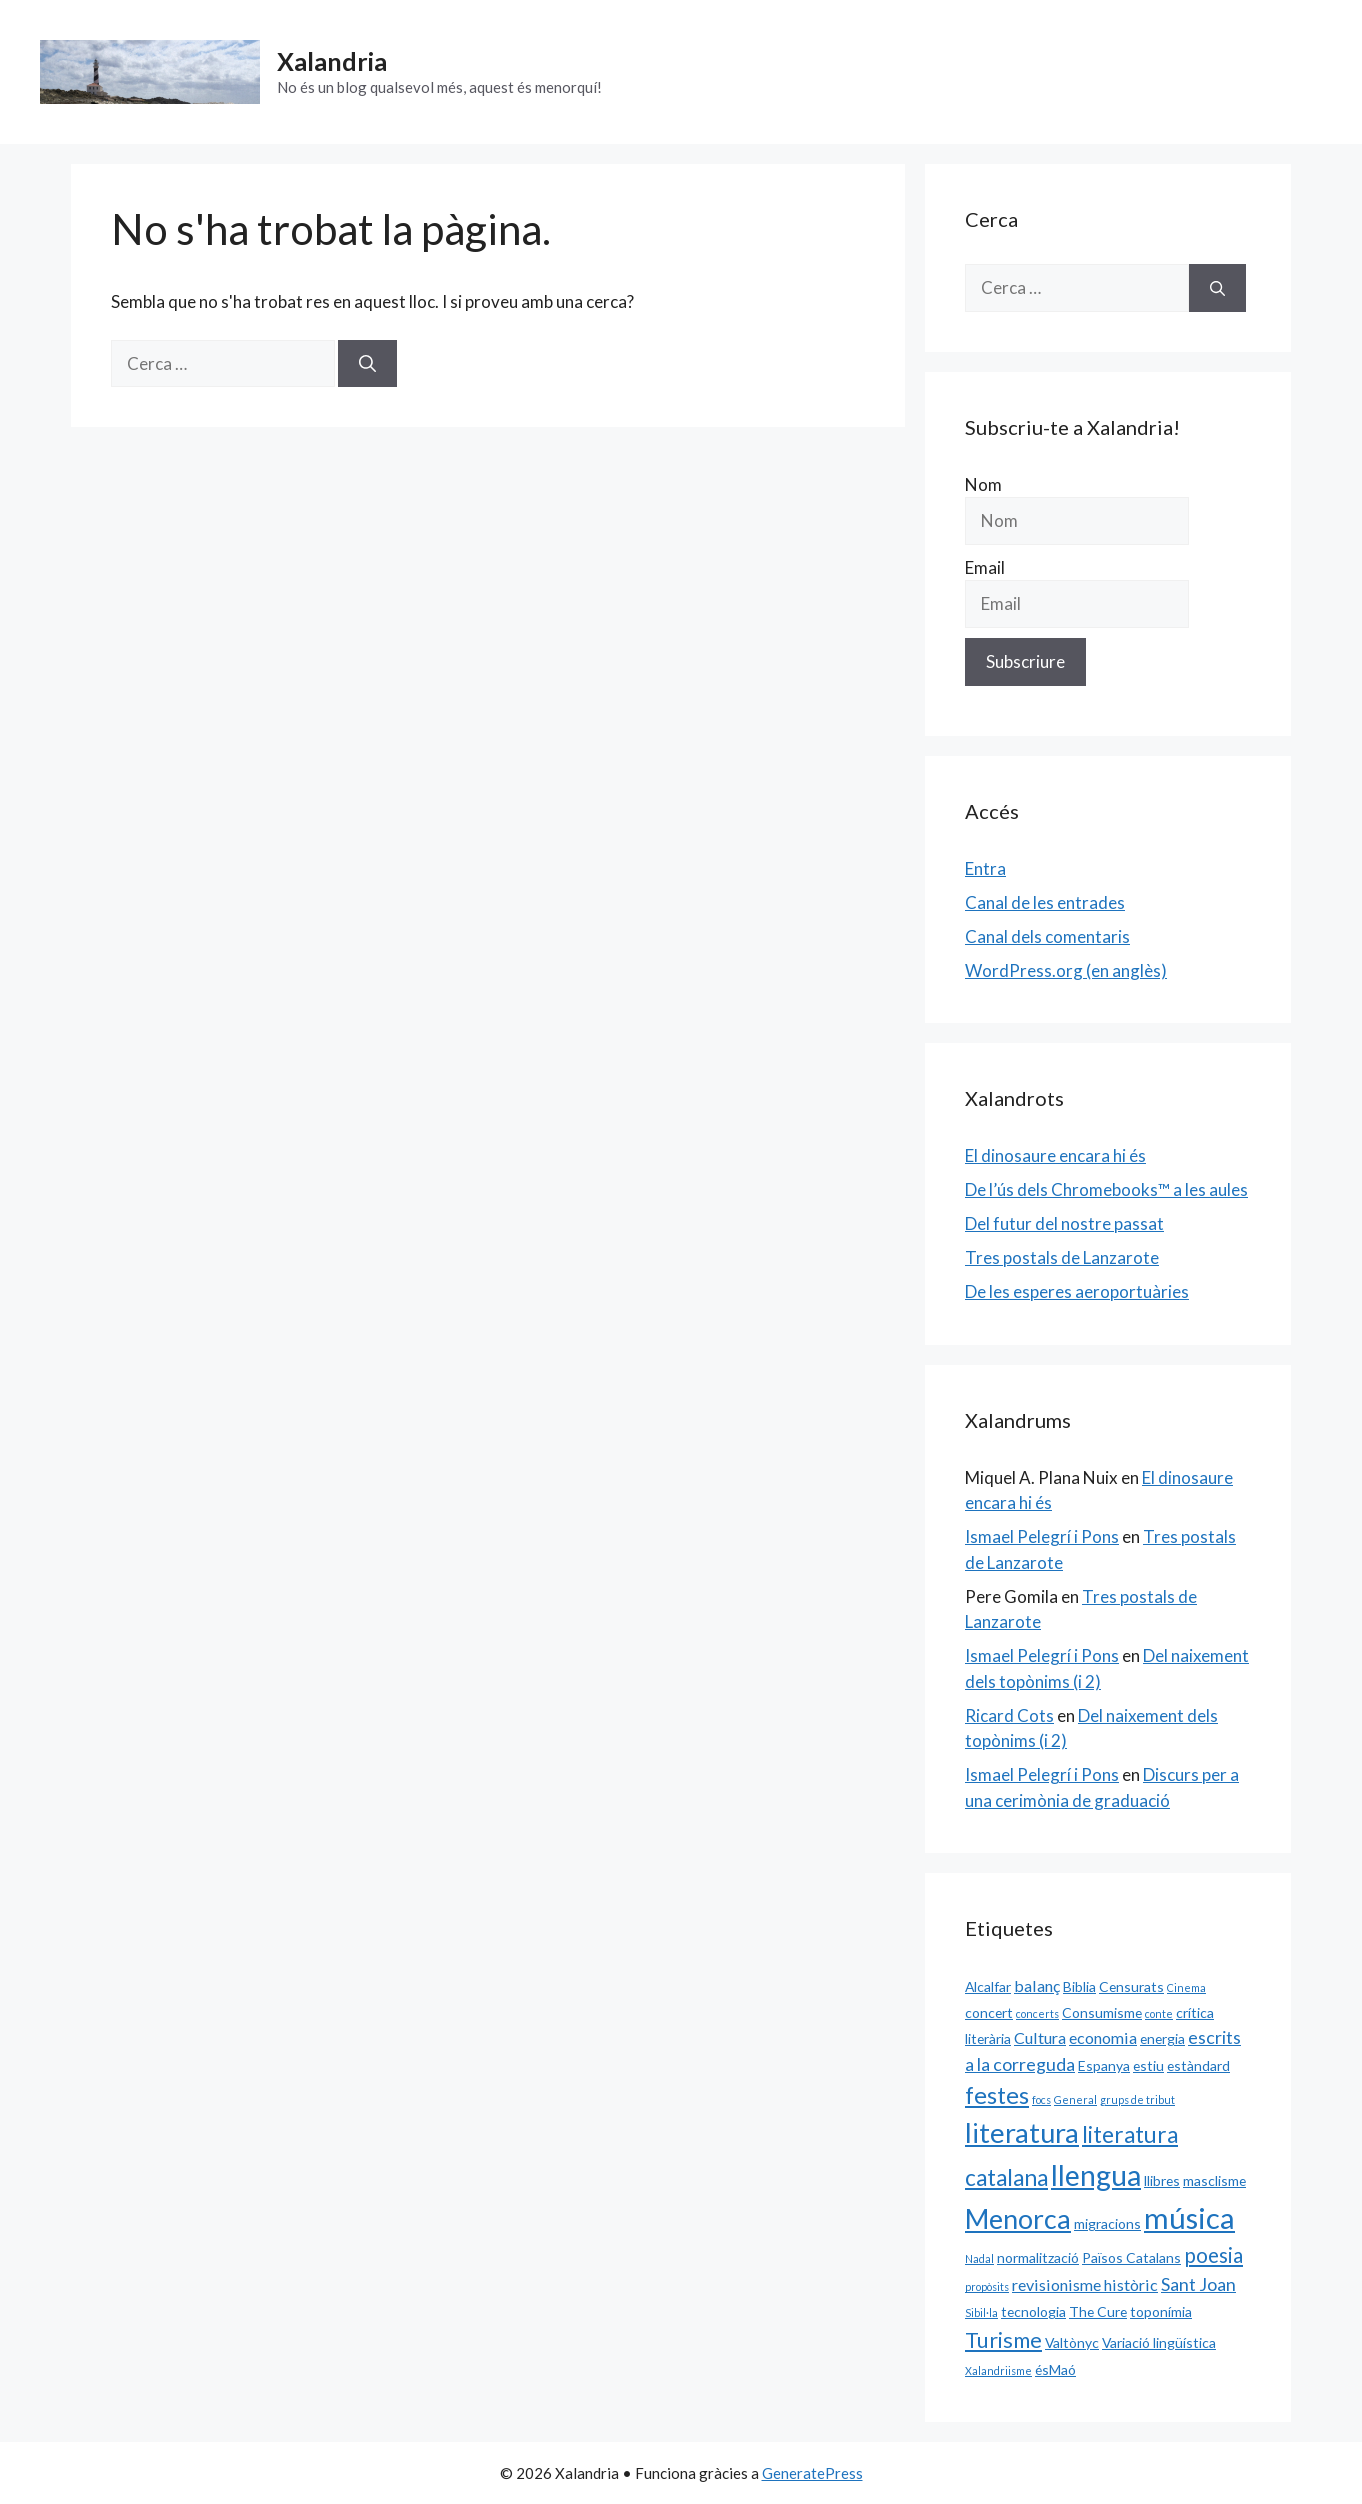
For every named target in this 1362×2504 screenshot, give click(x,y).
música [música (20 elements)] (1189, 2217)
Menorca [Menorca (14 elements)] (1018, 2219)
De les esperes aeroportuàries (1077, 1291)
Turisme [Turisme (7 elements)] (1003, 2340)
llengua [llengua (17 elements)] (1096, 2175)
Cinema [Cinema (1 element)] (1186, 1987)
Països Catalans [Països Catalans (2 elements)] (1131, 2257)
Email (985, 567)
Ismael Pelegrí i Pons (1042, 1536)
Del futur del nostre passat (1064, 1223)
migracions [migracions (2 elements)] (1107, 2223)
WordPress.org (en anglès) (1066, 970)
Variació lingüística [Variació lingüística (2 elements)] (1159, 2342)
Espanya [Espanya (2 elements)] (1104, 2065)
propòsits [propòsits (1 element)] (987, 2286)
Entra (985, 868)
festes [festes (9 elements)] (997, 2095)
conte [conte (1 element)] (1159, 2013)
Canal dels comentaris (1047, 936)
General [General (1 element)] (1075, 2099)
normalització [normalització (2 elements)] (1038, 2257)
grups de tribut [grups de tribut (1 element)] (1137, 2099)
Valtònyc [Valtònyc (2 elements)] (1072, 2342)
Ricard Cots (1009, 1715)
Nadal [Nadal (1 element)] (979, 2258)
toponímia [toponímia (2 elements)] (1161, 2311)
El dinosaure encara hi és (1055, 1155)
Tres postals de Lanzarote (1062, 1257)
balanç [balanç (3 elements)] (1037, 1985)
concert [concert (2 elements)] (989, 2012)
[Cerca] (367, 364)
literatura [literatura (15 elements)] (1022, 2132)
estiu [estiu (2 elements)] (1148, 2065)
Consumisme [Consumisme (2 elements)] (1102, 2012)
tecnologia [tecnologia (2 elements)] (1033, 2311)
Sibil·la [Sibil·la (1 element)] (981, 2312)
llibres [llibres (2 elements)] (1162, 2180)
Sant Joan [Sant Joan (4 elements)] (1198, 2284)
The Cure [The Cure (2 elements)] (1098, 2311)
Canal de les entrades (1045, 902)
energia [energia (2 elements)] (1162, 2038)
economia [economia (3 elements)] (1103, 2037)
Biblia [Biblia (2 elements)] (1079, 1986)
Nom (983, 484)
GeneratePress (812, 2473)
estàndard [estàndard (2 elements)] (1198, 2065)
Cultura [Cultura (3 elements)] (1040, 2037)
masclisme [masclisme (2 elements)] (1214, 2180)
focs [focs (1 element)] (1041, 2099)
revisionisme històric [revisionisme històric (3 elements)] (1085, 2284)
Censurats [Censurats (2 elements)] (1131, 1986)
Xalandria (332, 61)
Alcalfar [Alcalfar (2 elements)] (988, 1986)
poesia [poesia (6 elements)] (1213, 2255)
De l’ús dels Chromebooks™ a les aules (1106, 1189)
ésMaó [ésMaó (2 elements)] (1055, 2369)
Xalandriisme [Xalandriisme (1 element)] (998, 2370)
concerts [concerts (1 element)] (1037, 2013)
